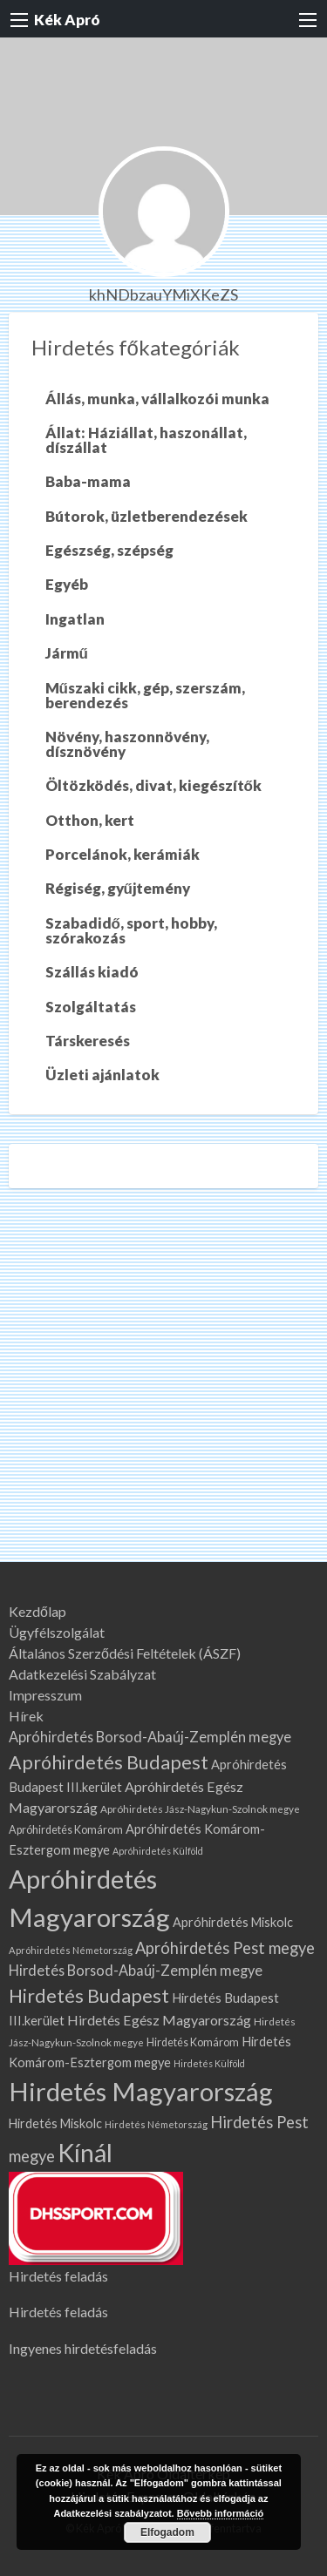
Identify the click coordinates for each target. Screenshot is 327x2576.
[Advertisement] (163, 1390)
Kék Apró (67, 19)
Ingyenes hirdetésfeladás (83, 2348)
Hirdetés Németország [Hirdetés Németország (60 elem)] (156, 2124)
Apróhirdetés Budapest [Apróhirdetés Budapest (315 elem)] (108, 1762)
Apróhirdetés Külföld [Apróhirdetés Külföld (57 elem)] (157, 1850)
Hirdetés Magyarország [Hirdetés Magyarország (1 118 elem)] (141, 2091)
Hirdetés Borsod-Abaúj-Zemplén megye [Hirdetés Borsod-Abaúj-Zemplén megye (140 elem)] (135, 1970)
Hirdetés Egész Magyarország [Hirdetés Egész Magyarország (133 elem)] (159, 2019)
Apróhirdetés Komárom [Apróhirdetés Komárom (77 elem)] (66, 1829)
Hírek (26, 1716)
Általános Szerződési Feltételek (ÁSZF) (125, 1653)
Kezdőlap (37, 1612)
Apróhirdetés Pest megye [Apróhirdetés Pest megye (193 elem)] (225, 1947)
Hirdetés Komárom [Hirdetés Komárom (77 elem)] (192, 2042)
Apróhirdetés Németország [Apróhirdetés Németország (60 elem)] (71, 1950)
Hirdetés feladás (58, 2276)
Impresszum (45, 1695)
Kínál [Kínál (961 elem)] (85, 2152)
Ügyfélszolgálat (57, 1633)
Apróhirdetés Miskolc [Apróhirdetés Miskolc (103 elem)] (233, 1922)
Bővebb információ (220, 2513)
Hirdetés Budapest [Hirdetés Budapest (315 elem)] (89, 1995)
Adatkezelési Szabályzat (82, 1674)
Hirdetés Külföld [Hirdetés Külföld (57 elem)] (209, 2063)
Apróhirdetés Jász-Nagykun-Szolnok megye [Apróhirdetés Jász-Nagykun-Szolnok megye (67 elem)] (200, 1808)
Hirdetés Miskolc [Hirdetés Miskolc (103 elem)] (55, 2123)
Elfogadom (167, 2532)
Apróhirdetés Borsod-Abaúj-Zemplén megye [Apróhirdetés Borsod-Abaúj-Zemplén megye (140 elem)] (150, 1736)
